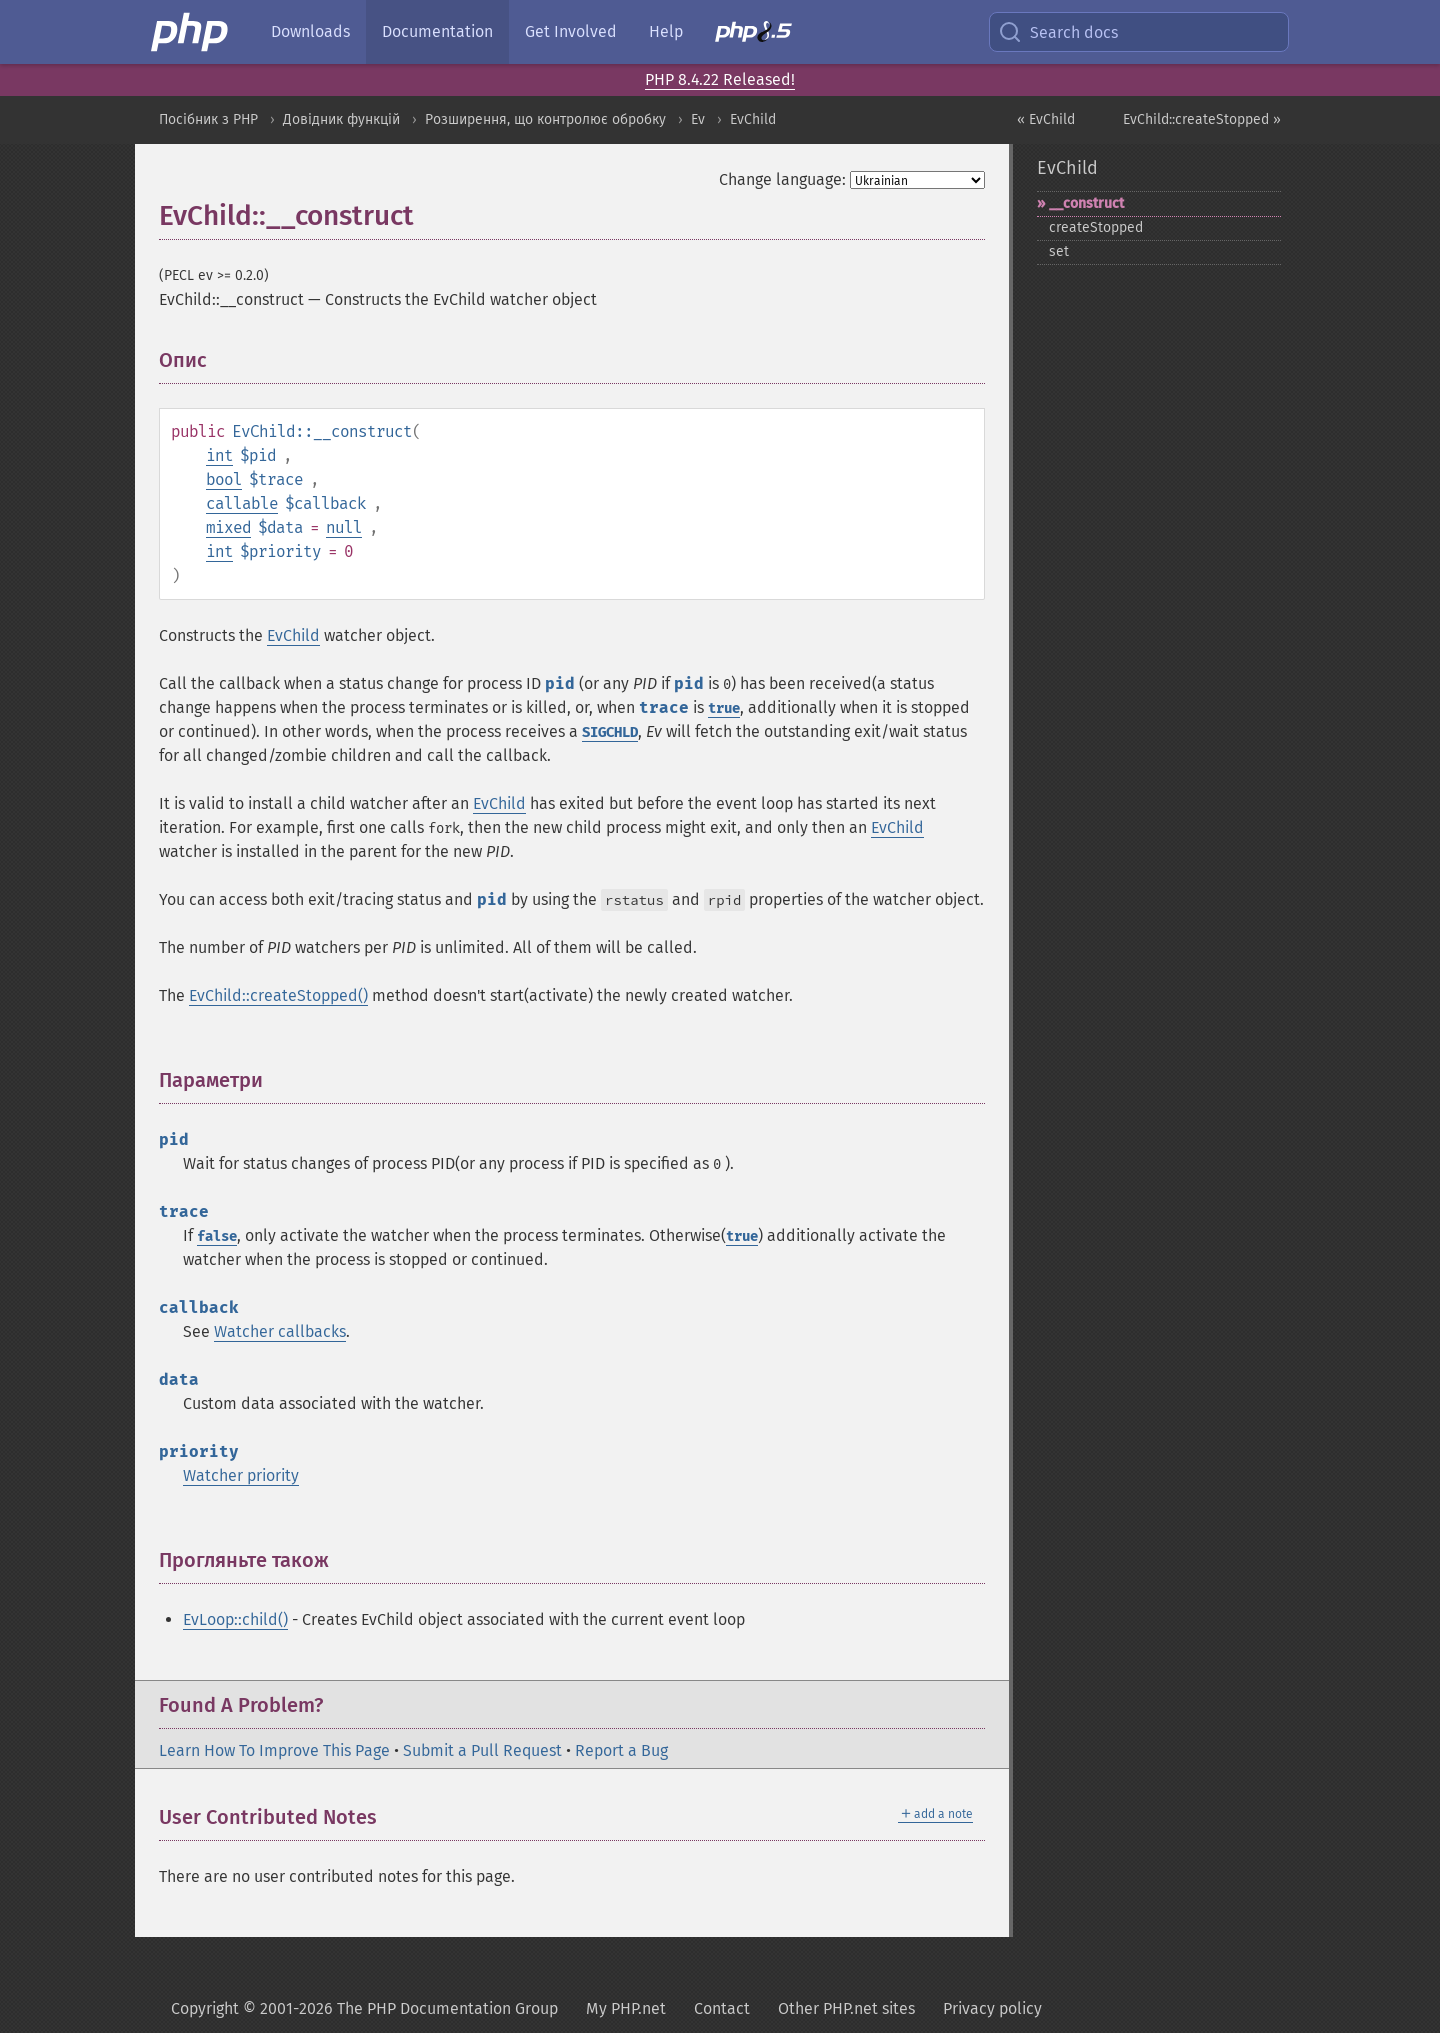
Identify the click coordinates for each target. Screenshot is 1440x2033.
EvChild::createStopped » (1202, 119)
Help (666, 31)
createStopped (1096, 227)
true (724, 708)
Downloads (310, 31)
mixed (228, 527)
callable (242, 503)
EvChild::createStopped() (278, 995)
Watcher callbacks (280, 1331)
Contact (722, 2008)
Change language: (782, 179)
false (217, 1236)
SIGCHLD (610, 732)
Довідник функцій (341, 119)
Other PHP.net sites (846, 2008)
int (219, 455)
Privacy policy (992, 2008)
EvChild (753, 119)
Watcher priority (241, 1475)
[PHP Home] (191, 32)
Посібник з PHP (208, 119)
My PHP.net (626, 2008)
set (1059, 251)
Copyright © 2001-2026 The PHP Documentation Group (364, 2008)
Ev (698, 119)
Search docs (1058, 32)
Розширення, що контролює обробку (545, 119)
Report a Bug (621, 1750)
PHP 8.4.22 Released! (720, 79)
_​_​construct (1086, 203)
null (344, 527)
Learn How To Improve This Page (274, 1750)
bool (224, 479)
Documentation (437, 31)
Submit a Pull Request (482, 1750)
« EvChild (1046, 119)
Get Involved (571, 31)
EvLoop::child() (235, 1619)
